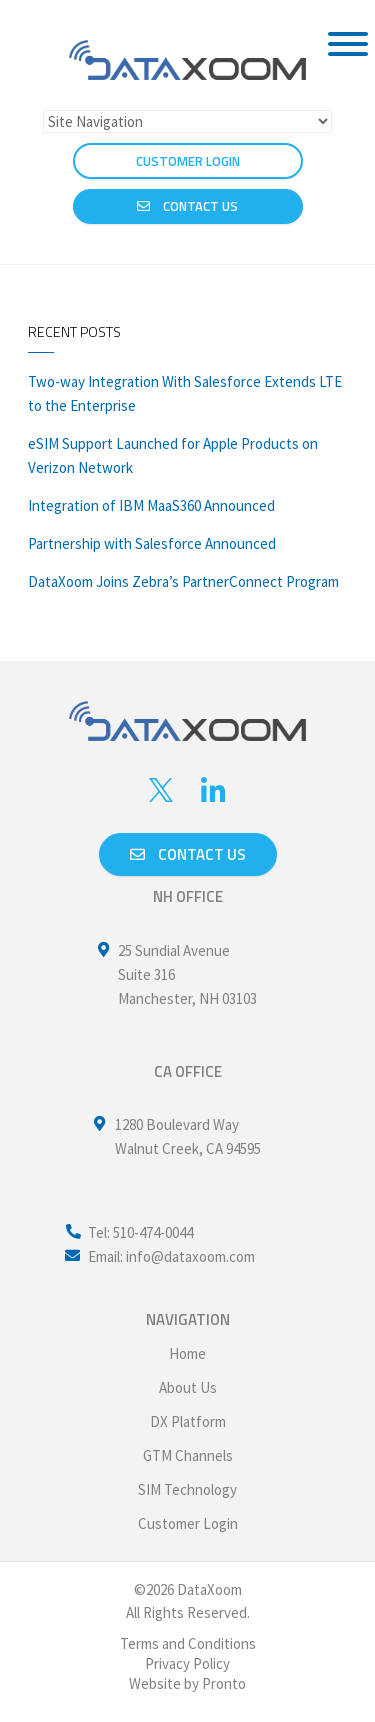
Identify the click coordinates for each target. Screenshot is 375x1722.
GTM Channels (188, 1455)
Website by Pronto (187, 1683)
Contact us (188, 854)
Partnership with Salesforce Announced (152, 543)
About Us (188, 1387)
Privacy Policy (187, 1663)
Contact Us (187, 206)
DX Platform (188, 1421)
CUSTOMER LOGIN (188, 161)
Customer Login (188, 1523)
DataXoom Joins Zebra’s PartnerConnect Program (183, 581)
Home (187, 1353)
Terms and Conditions (188, 1643)
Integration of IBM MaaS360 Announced (151, 505)
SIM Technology (187, 1489)
